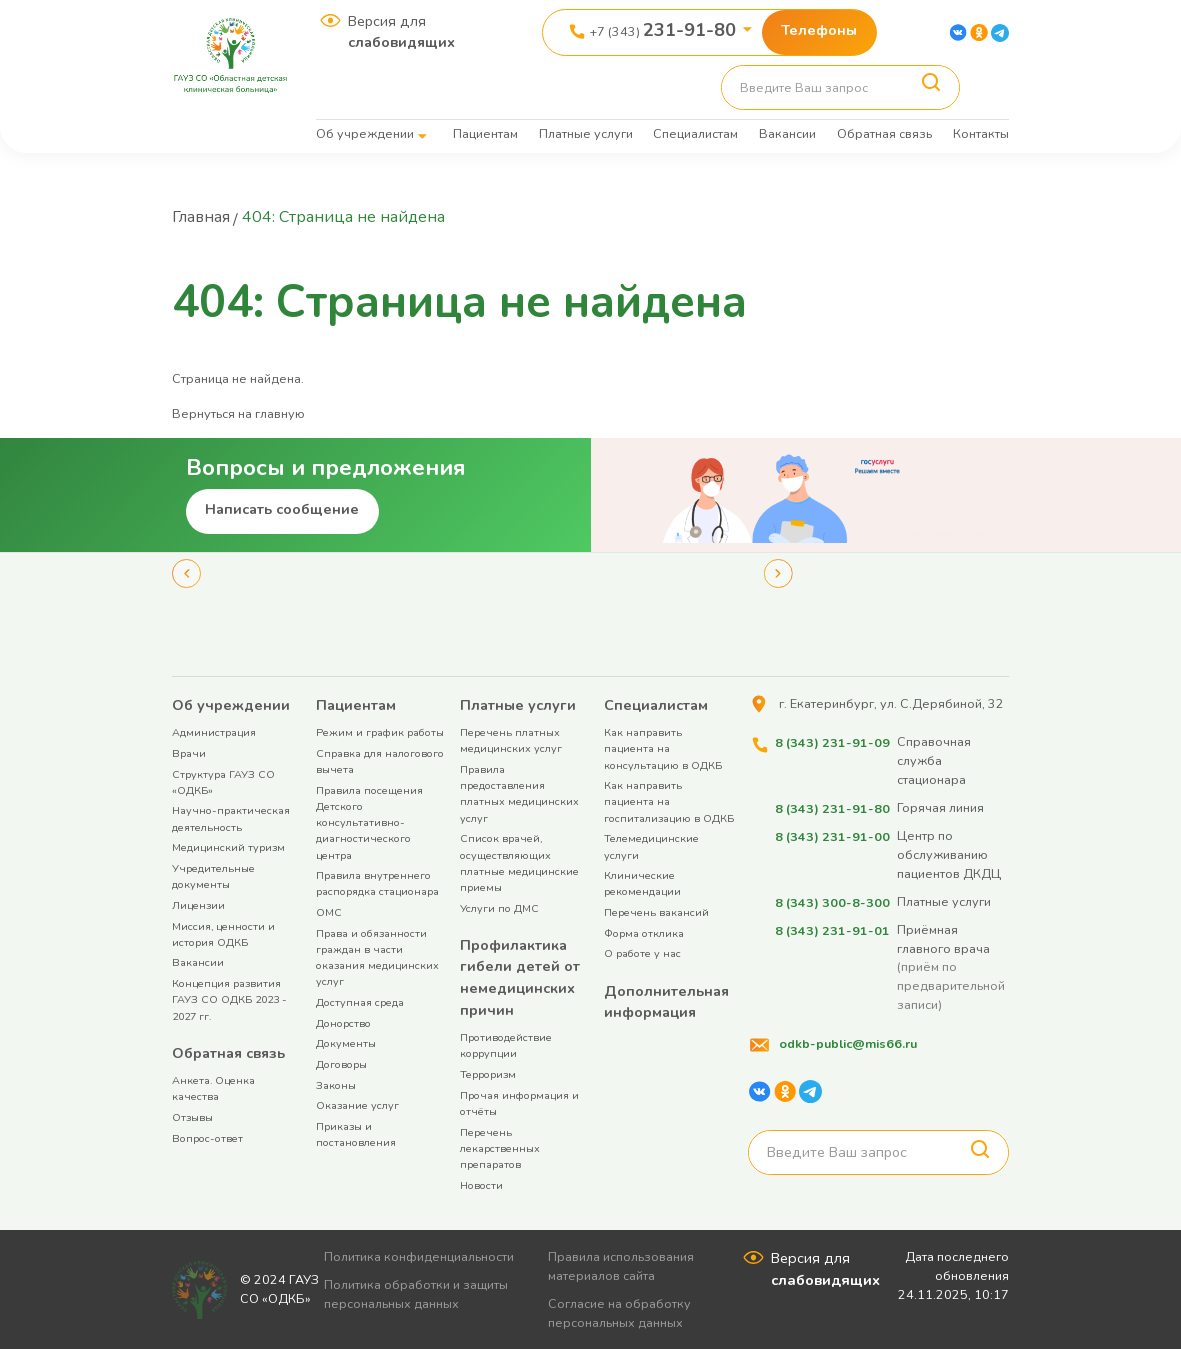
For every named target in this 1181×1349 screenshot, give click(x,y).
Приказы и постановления (356, 1133)
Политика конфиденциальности (420, 1255)
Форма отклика (644, 932)
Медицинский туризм (228, 846)
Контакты (981, 133)
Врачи (189, 752)
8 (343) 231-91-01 (831, 927)
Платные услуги (586, 133)
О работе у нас (642, 952)
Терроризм (488, 1073)
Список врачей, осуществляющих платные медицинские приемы (519, 862)
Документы (346, 1042)
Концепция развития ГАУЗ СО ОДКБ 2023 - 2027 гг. (229, 998)
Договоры (341, 1063)
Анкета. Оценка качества (213, 1087)
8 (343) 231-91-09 (831, 740)
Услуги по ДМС (499, 907)
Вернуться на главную (238, 412)
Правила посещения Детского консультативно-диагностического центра (369, 822)
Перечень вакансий (656, 911)
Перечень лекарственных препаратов (500, 1147)
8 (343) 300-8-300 (831, 900)
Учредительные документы (213, 875)
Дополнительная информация (666, 1001)
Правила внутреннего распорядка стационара (377, 882)
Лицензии (198, 904)
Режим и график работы (380, 731)
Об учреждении (365, 133)
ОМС (329, 911)
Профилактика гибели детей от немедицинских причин (520, 976)
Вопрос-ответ (207, 1137)
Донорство (343, 1022)
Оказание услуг (357, 1104)
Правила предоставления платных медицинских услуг (519, 793)
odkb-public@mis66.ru (847, 1041)
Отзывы (192, 1116)
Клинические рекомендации (642, 882)
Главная (202, 217)
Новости (481, 1184)
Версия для (401, 32)
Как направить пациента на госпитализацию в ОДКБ (669, 800)
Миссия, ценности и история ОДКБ (223, 933)
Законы (336, 1084)
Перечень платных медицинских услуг (511, 739)
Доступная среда (360, 1001)
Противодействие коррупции (506, 1044)
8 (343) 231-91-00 (831, 834)
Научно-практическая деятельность (231, 817)
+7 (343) (663, 30)
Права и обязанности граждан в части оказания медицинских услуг (377, 957)
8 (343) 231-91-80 (831, 806)
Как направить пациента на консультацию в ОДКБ (663, 747)
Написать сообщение (282, 508)
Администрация (214, 731)
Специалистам (695, 133)
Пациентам (485, 133)
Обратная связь (884, 133)
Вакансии (787, 133)
